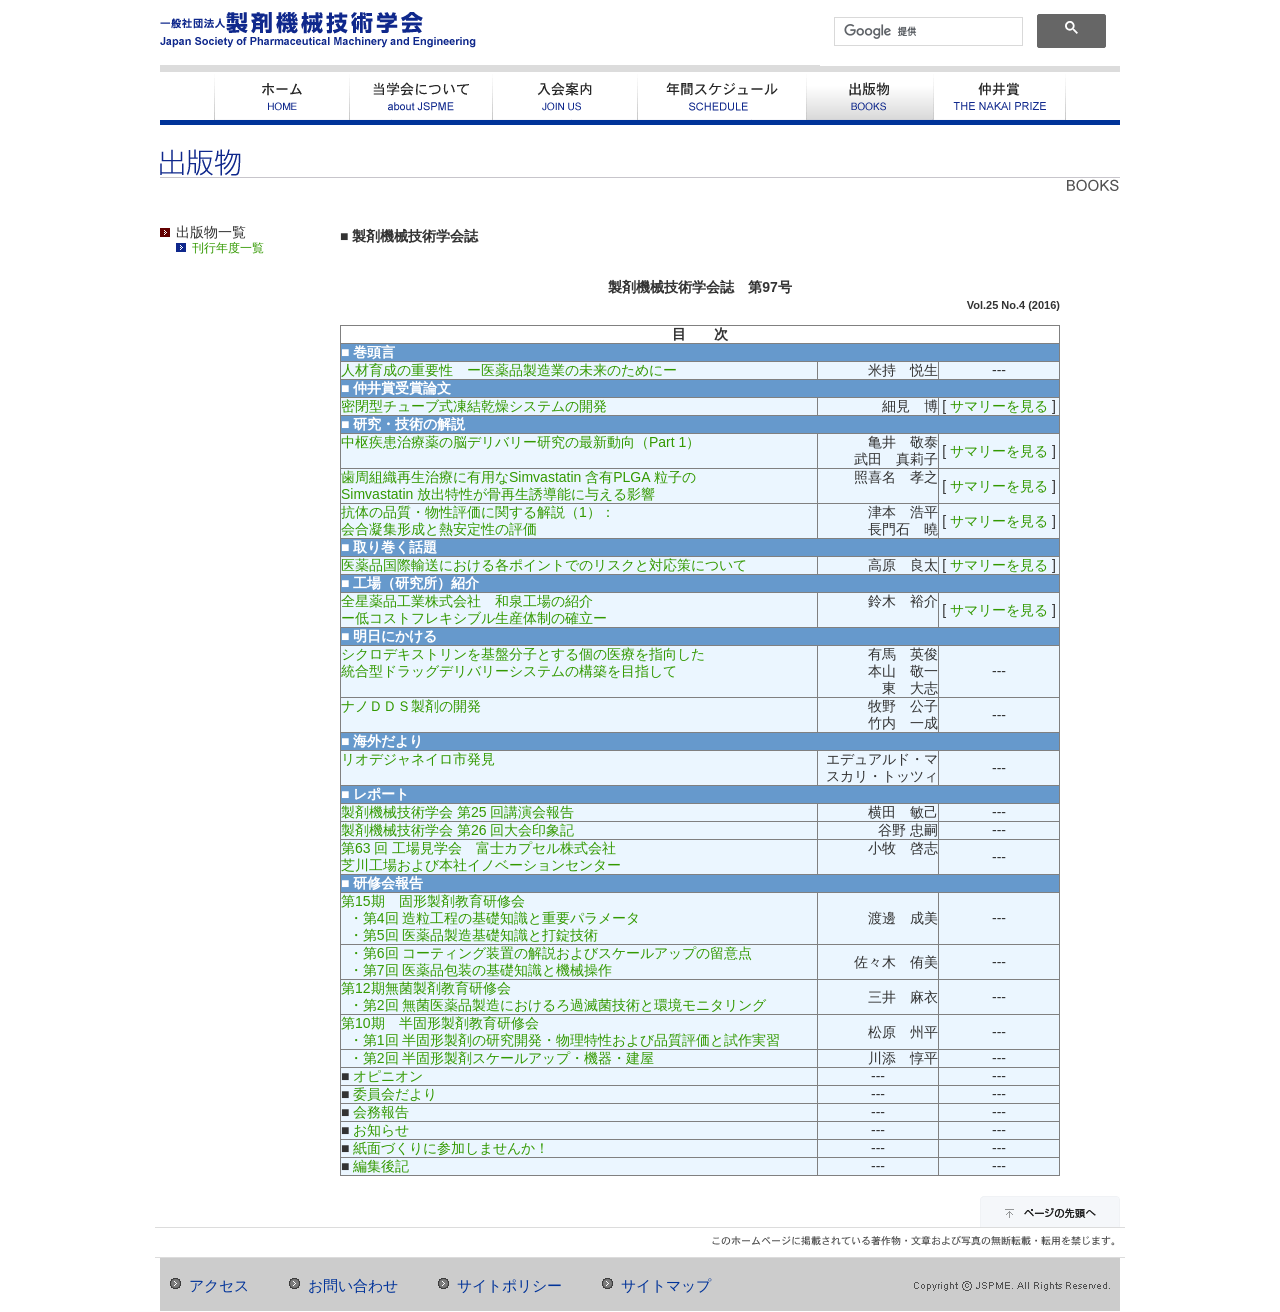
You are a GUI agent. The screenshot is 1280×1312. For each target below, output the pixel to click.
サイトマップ (666, 1286)
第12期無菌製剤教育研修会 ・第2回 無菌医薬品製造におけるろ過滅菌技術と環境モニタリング (553, 996)
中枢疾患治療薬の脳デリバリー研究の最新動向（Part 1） (520, 442)
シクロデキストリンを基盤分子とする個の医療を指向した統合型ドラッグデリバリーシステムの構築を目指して (523, 662)
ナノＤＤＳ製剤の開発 (411, 706)
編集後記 (381, 1166)
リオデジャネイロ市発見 (418, 759)
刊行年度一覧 (228, 248)
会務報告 (381, 1112)
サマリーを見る (999, 406)
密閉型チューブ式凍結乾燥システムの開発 (474, 406)
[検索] (926, 32)
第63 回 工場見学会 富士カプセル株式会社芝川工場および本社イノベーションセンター (481, 856)
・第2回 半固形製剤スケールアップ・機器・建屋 (497, 1058)
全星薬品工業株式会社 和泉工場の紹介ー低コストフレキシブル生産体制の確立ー (474, 609)
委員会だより (395, 1094)
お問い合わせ (353, 1286)
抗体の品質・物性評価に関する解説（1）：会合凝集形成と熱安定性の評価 (478, 520)
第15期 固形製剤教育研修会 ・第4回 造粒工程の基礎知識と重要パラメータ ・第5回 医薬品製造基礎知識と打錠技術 (490, 918)
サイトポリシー (509, 1286)
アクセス (219, 1286)
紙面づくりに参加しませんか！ (451, 1148)
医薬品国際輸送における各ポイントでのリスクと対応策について (544, 565)
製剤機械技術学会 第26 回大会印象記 (457, 830)
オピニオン (388, 1076)
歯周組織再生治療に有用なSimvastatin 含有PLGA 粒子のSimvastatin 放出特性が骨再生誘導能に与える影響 (518, 485)
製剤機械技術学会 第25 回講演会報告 (457, 812)
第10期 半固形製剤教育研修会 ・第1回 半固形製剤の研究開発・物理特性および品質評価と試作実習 (560, 1031)
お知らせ (381, 1130)
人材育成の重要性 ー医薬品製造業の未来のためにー (509, 370)
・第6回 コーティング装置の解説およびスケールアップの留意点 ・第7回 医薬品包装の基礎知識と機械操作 (546, 961)
